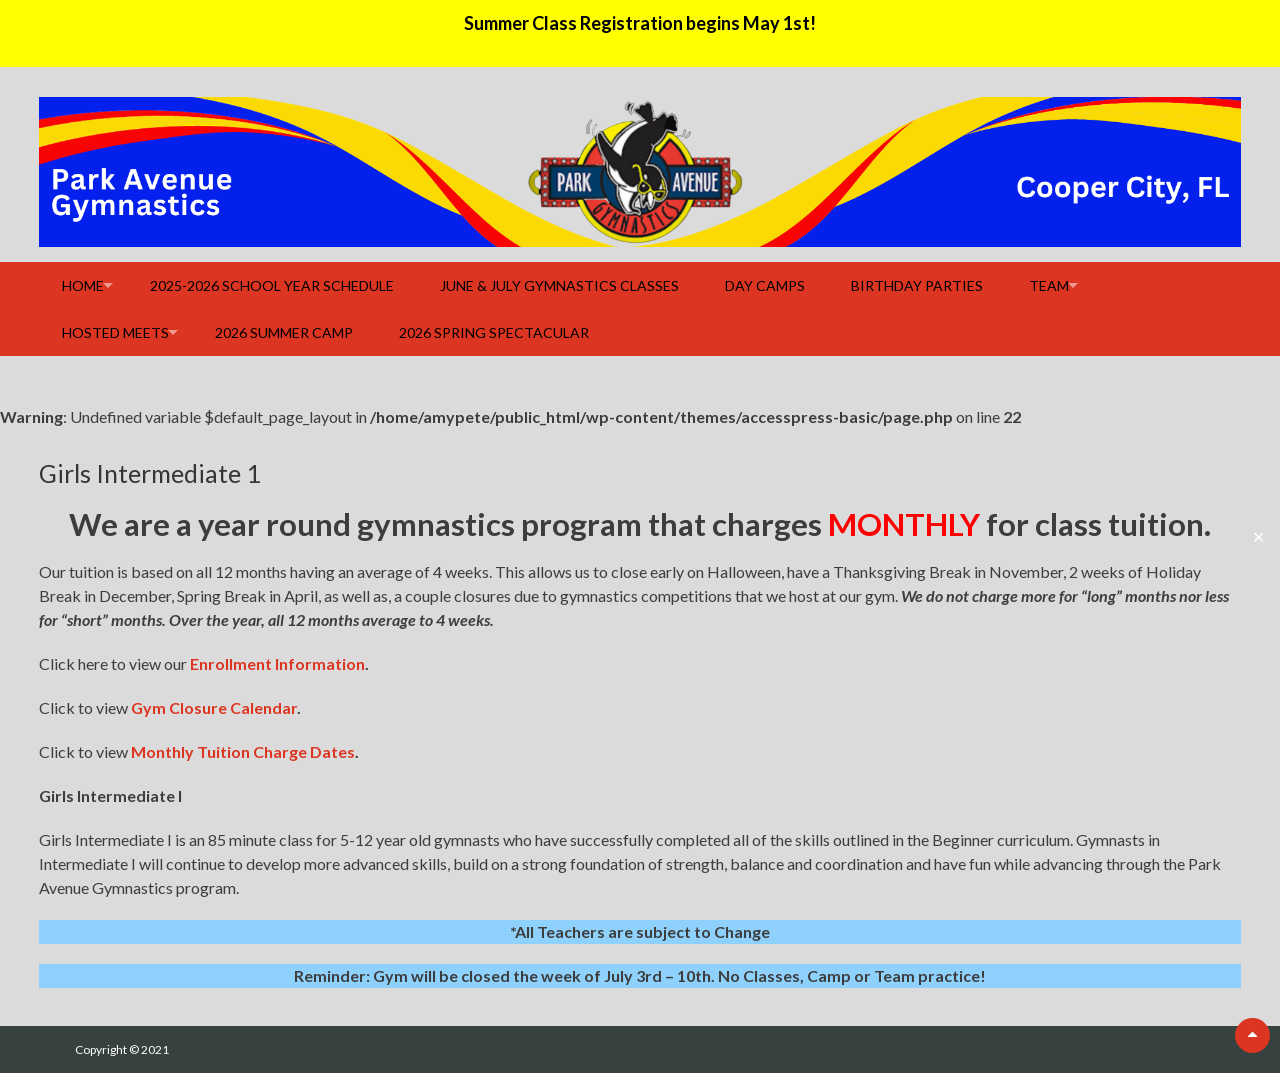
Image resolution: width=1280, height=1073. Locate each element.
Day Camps (765, 285)
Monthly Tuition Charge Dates (243, 751)
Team (1049, 285)
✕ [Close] (1258, 536)
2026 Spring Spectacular (494, 332)
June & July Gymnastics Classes (559, 285)
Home (83, 285)
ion (353, 663)
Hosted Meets (115, 332)
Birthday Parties (917, 285)
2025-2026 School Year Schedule (272, 285)
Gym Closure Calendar (214, 707)
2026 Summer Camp (284, 332)
